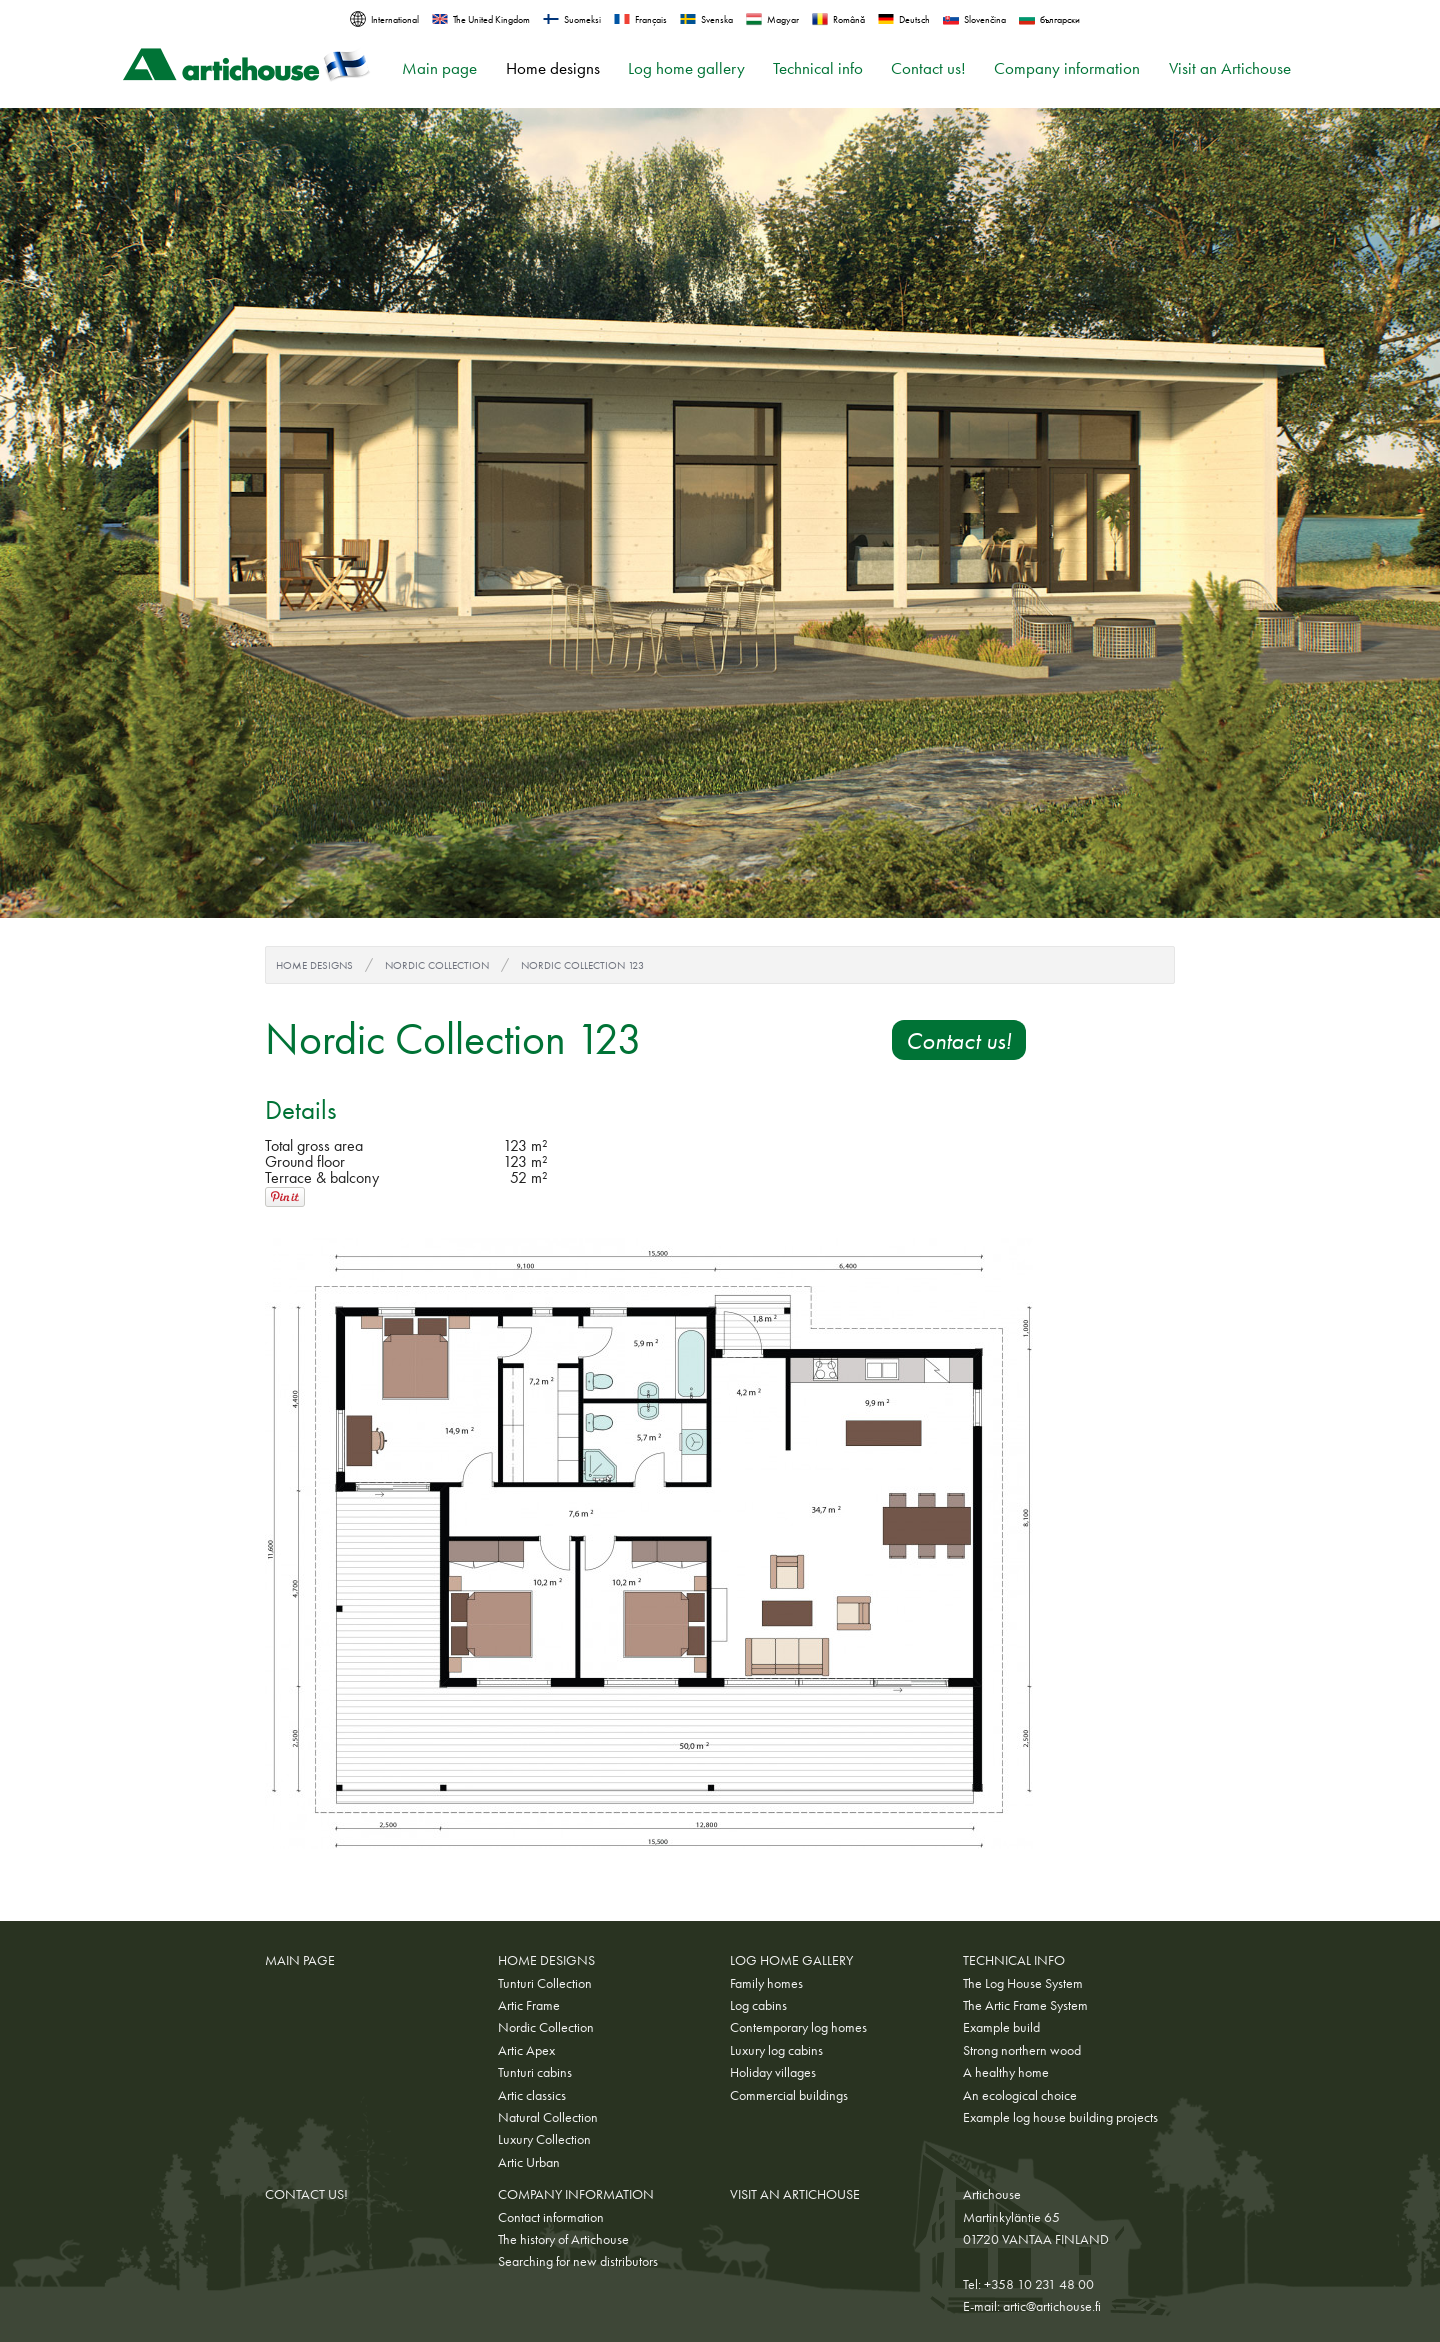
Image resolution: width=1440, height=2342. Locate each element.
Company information (1067, 68)
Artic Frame (529, 2005)
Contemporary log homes (798, 2027)
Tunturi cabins (535, 2072)
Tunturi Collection (545, 1983)
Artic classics (532, 2095)
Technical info (818, 68)
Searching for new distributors (578, 2261)
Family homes (766, 1983)
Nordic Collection (437, 965)
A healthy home (1006, 2072)
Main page (439, 68)
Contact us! (928, 68)
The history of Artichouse (563, 2239)
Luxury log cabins (776, 2050)
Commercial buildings (789, 2095)
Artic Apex (526, 2050)
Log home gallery (686, 68)
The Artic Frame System (1025, 2005)
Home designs (553, 68)
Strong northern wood (1022, 2050)
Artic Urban (529, 2162)
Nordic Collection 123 (582, 965)
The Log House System (1023, 1983)
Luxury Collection (544, 2139)
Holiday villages (773, 2072)
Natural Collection (548, 2117)
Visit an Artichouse (1230, 68)
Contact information (551, 2217)
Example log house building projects (1060, 2117)
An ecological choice (1020, 2095)
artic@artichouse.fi (1052, 2306)
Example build (1001, 2027)
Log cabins (758, 2005)
